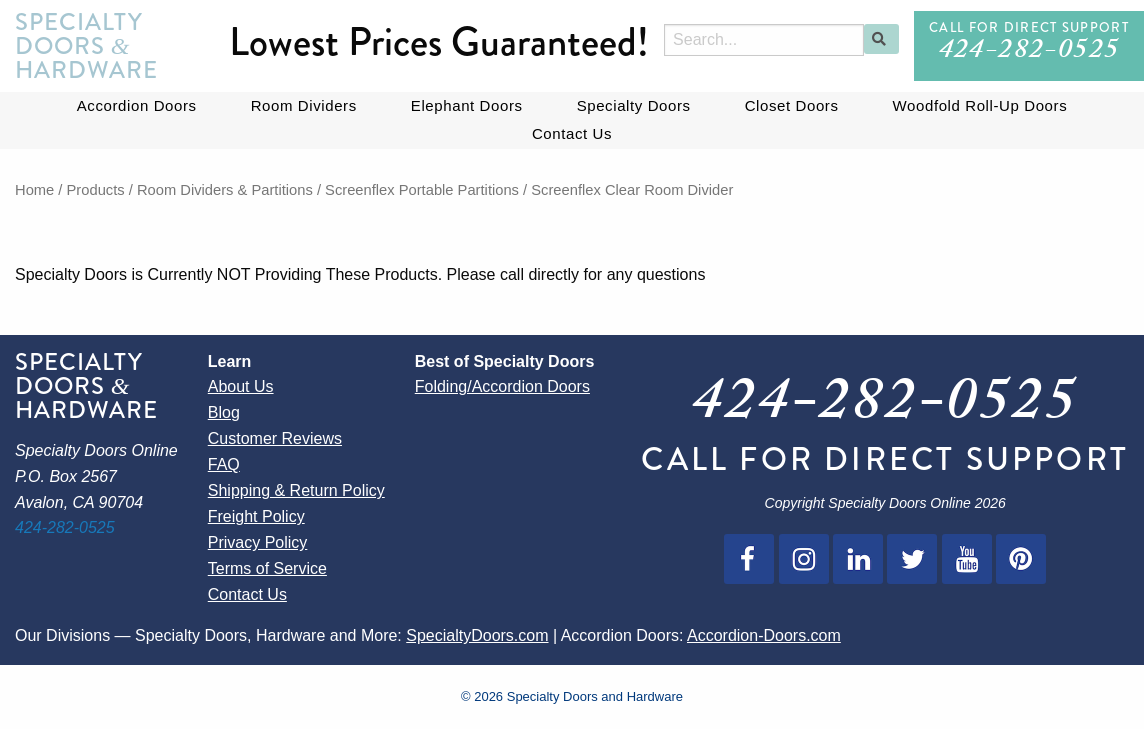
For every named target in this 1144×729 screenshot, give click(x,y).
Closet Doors (792, 105)
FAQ (224, 464)
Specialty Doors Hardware (86, 46)
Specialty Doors (634, 105)
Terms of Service (267, 568)
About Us (241, 386)
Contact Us (572, 133)
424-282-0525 (1029, 53)
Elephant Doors (467, 105)
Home (34, 190)
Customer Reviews (275, 438)
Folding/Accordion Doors (502, 386)
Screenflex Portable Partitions (422, 190)
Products (96, 190)
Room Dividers (304, 105)
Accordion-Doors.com (764, 635)
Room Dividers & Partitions (225, 190)
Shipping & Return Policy (296, 490)
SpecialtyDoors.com (477, 635)
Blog (224, 412)
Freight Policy (256, 516)
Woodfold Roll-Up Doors (980, 105)
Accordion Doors (137, 105)
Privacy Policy (258, 542)
